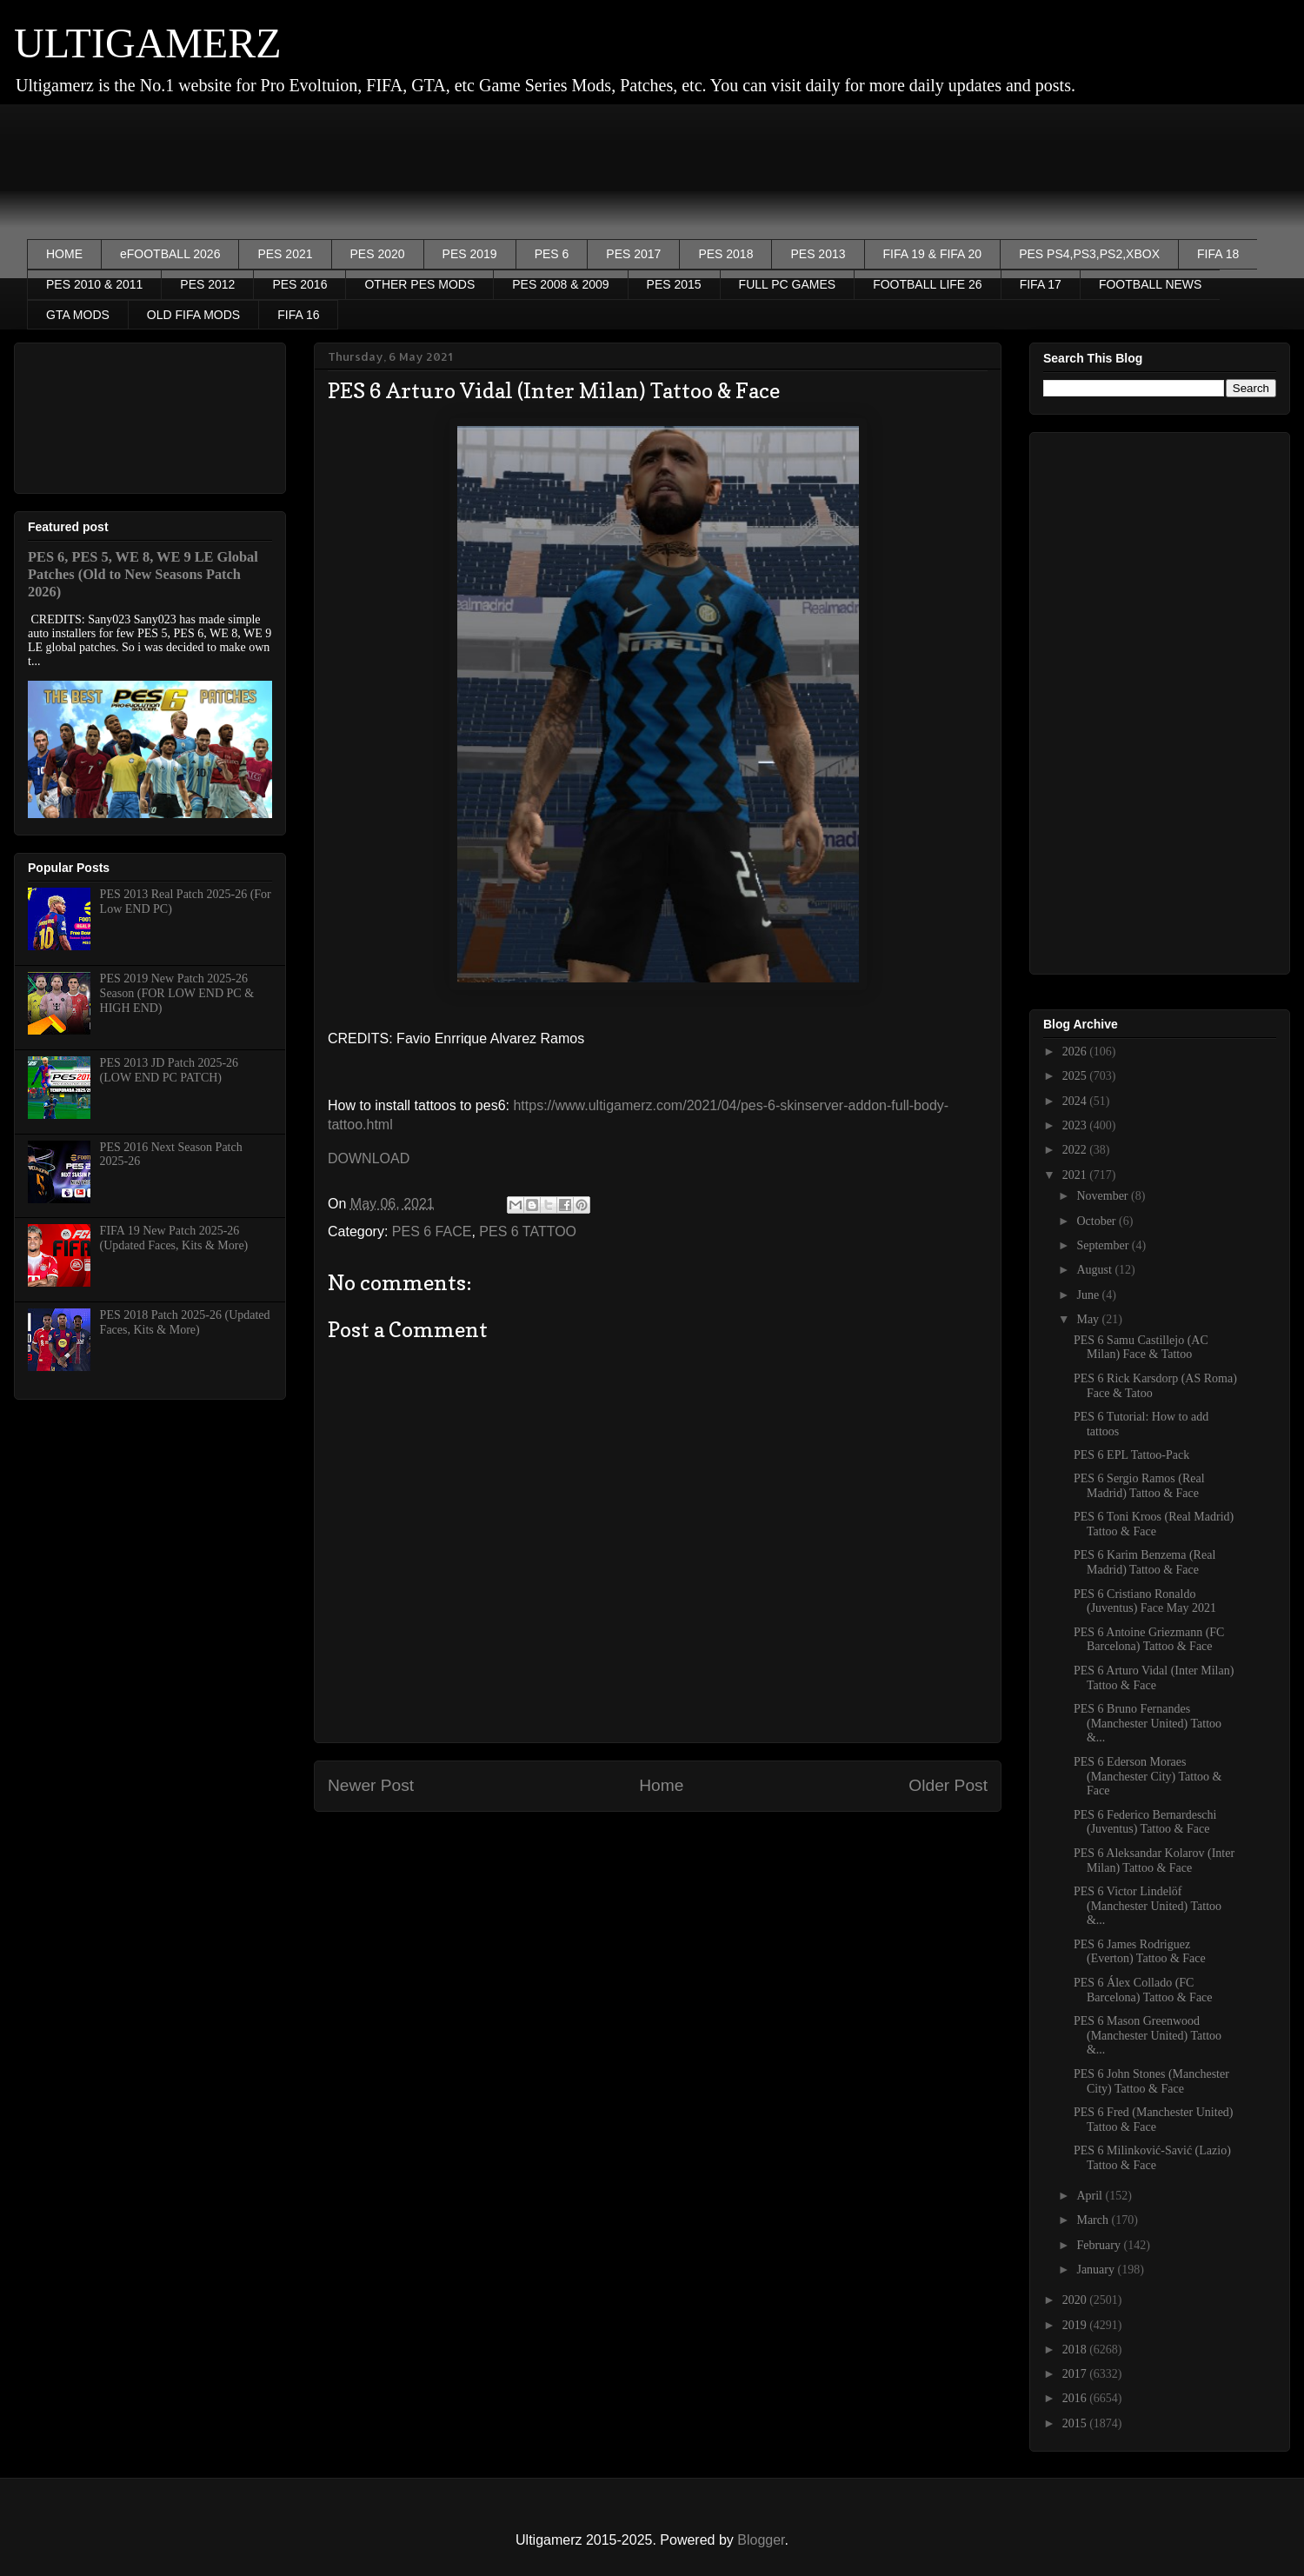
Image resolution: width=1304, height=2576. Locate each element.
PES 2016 (299, 284)
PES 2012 (207, 284)
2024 (1076, 1101)
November (1103, 1195)
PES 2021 (284, 254)
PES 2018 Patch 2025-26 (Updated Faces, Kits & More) (185, 1322)
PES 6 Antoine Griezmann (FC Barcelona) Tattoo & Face (1149, 1640)
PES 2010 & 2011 (94, 284)
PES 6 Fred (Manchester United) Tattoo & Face (1154, 2119)
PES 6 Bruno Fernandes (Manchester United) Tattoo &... (1147, 1723)
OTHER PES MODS (419, 284)
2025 (1076, 1075)
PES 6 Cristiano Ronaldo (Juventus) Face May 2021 (1145, 1601)
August (1095, 1269)
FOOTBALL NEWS (1150, 284)
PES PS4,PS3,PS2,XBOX (1089, 254)
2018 (1076, 2349)
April (1090, 2195)
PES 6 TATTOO (527, 1231)
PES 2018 (725, 254)
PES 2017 (633, 254)
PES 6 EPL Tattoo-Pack (1131, 1454)
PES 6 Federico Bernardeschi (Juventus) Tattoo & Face (1145, 1822)
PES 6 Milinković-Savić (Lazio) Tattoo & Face (1152, 2158)
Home (661, 1785)
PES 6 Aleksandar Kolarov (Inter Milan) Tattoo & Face (1154, 1860)
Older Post (948, 1785)
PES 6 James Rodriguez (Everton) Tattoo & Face (1140, 1952)
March (1093, 2220)
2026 (1076, 1051)
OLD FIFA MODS (193, 315)
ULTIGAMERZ (148, 43)
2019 (1076, 2325)
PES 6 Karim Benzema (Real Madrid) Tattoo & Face (1144, 1562)
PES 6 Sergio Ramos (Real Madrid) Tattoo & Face (1139, 1486)
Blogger (760, 2540)
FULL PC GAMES (787, 284)
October (1097, 1221)
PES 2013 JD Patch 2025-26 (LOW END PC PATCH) (169, 1070)
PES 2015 (674, 284)
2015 (1076, 2423)
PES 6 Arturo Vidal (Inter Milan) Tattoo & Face (1154, 1678)
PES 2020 (377, 254)
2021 (1076, 1174)
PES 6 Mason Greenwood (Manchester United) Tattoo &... (1147, 2035)
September (1103, 1245)
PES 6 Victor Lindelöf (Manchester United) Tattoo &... (1147, 1906)
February (1099, 2245)
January (1096, 2269)
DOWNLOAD (368, 1158)
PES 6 (552, 254)
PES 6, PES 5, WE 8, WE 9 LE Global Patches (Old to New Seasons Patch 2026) (143, 574)
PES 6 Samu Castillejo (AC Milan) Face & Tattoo (1141, 1347)
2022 (1076, 1149)
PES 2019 (469, 254)
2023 (1076, 1125)
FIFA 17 (1040, 284)
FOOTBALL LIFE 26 (927, 284)
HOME (64, 254)
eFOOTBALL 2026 (170, 254)
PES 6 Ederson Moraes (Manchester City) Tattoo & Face (1147, 1776)
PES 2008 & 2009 (560, 284)
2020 (1076, 2299)
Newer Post (371, 1785)
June (1088, 1294)
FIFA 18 (1218, 254)
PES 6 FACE (432, 1231)
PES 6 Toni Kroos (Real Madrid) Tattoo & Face (1154, 1524)
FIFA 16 (298, 315)
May (1088, 1319)
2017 (1076, 2373)
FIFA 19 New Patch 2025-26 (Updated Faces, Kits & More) (174, 1238)
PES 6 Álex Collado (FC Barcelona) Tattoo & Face (1143, 1990)
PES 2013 (817, 254)
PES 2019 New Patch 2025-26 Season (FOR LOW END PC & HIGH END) (177, 993)
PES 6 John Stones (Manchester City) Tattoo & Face (1151, 2081)
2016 (1076, 2398)
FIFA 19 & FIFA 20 (932, 254)
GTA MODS (78, 315)
